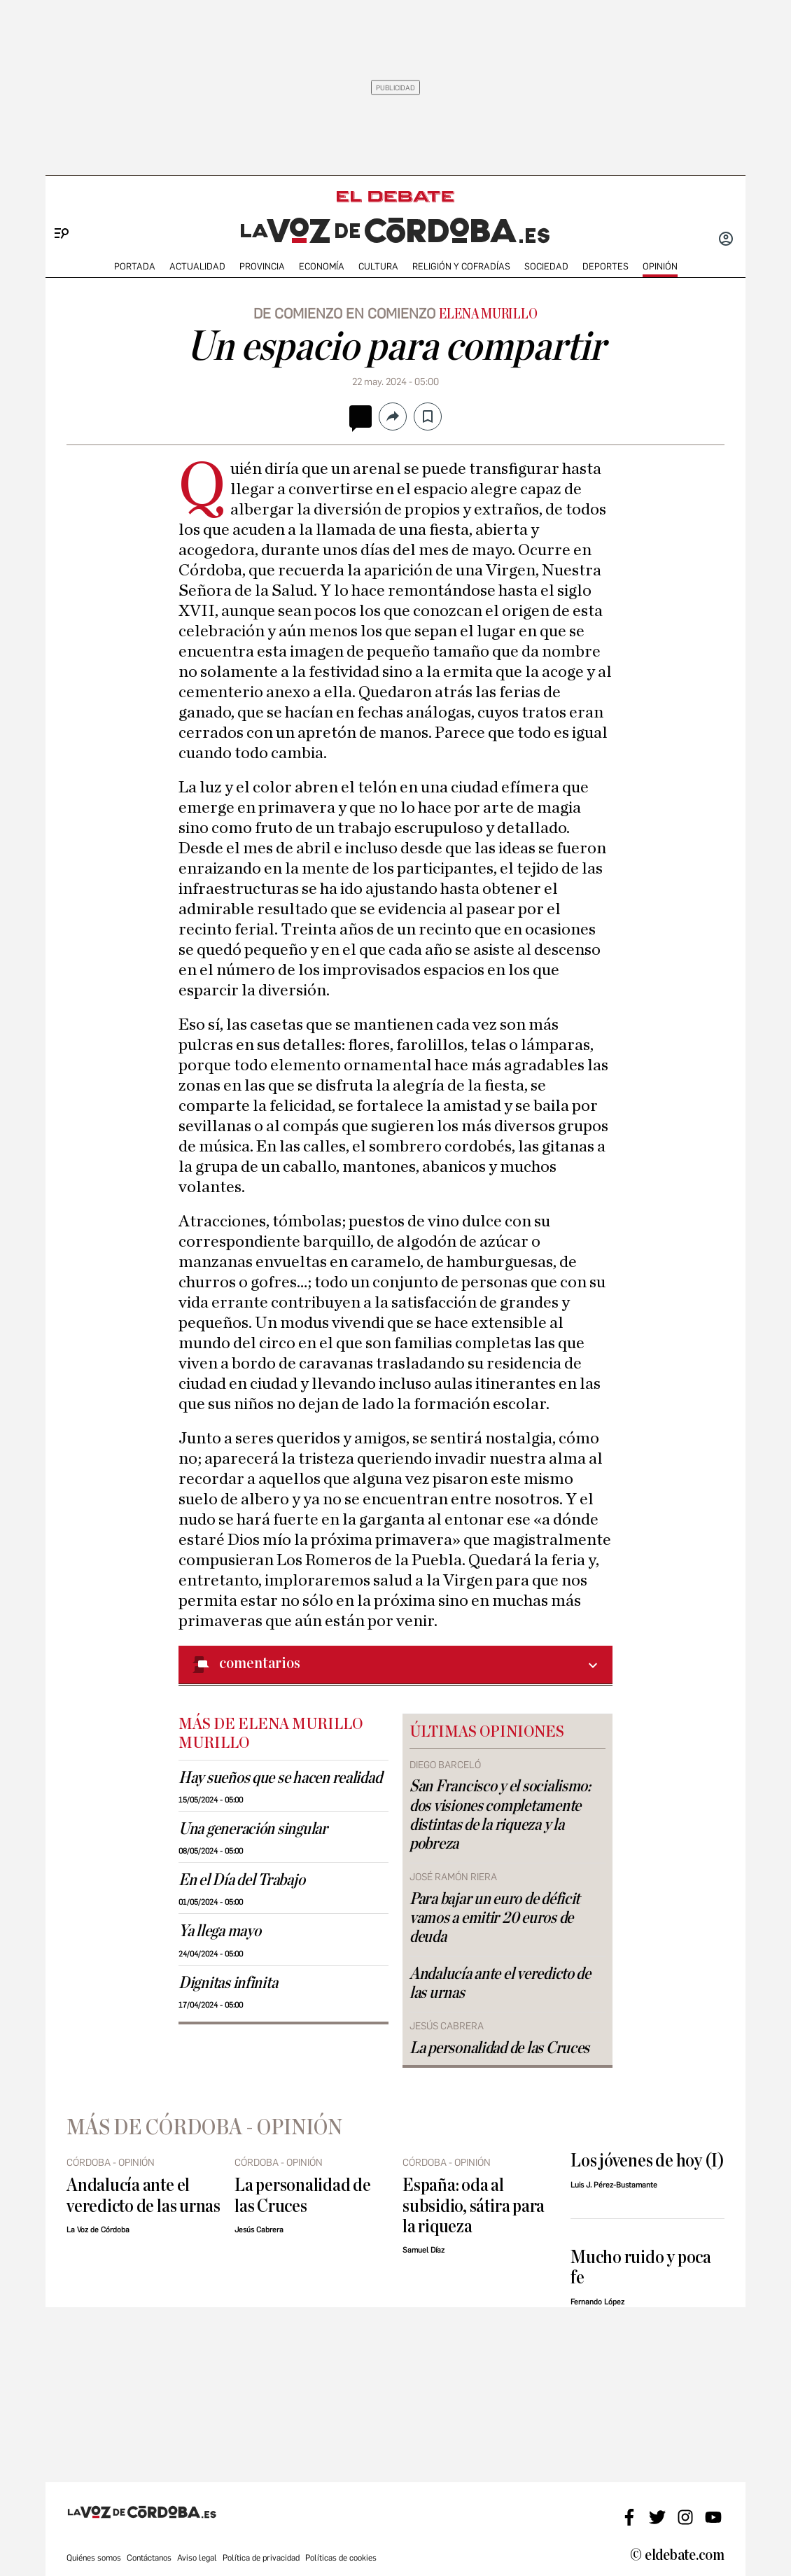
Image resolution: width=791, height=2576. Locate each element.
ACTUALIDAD (197, 266)
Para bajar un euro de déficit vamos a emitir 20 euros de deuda (495, 1918)
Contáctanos (149, 2558)
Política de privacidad (261, 2558)
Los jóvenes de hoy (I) (647, 2160)
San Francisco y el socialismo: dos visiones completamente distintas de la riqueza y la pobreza (500, 1814)
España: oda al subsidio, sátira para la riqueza (473, 2206)
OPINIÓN (660, 266)
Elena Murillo (488, 314)
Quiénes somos (93, 2558)
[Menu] (56, 209)
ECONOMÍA (321, 266)
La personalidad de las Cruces (499, 2048)
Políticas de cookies (341, 2558)
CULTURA (378, 266)
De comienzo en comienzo (344, 313)
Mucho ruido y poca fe (640, 2267)
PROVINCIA (262, 266)
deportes (605, 266)
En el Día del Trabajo (241, 1880)
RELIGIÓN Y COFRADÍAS (461, 266)
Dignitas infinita (227, 1983)
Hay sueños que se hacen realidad (280, 1778)
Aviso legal (197, 2558)
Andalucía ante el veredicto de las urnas (500, 1983)
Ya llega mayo (219, 1931)
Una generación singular (253, 1829)
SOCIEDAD (546, 266)
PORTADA (134, 266)
